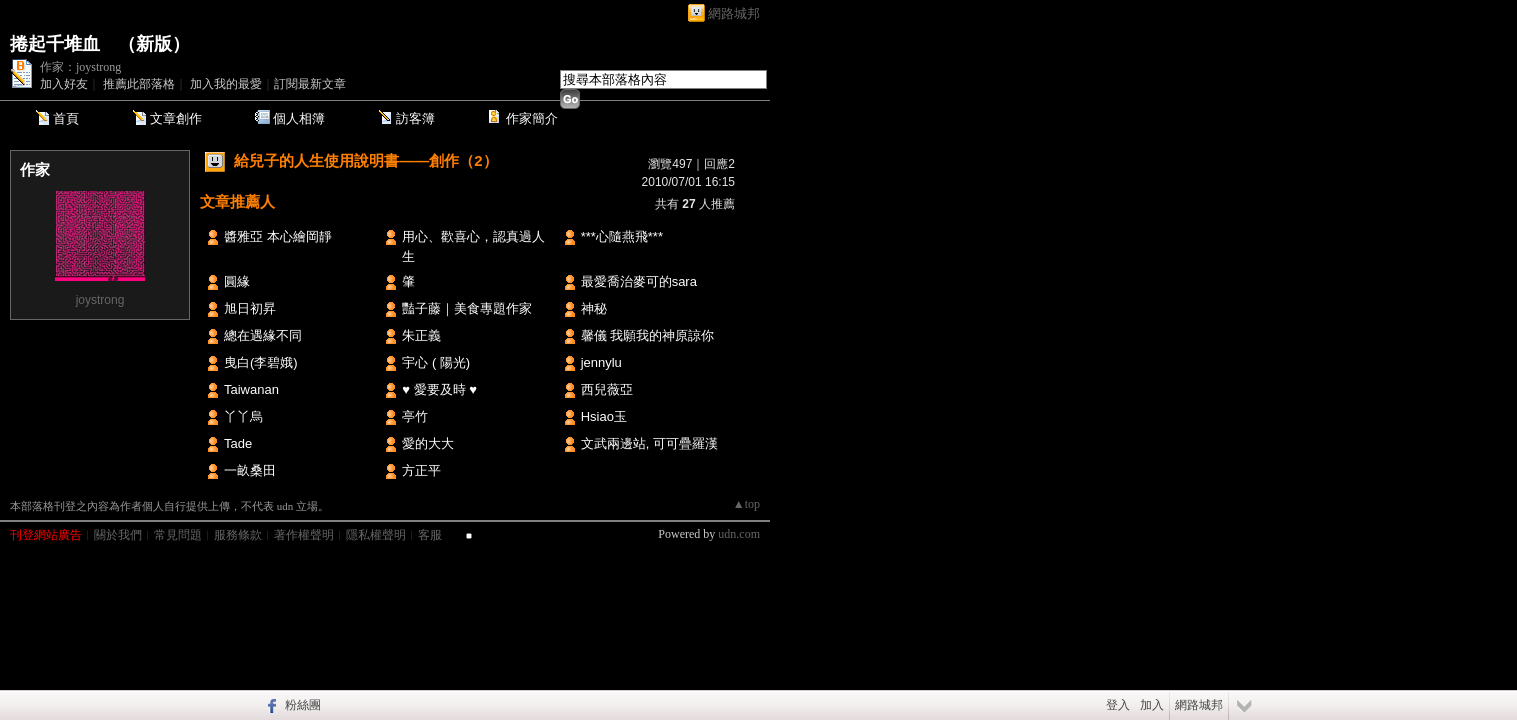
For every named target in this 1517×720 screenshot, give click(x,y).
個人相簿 (299, 118)
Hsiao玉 (604, 416)
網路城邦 (734, 13)
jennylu (601, 362)
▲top (746, 504)
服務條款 (238, 535)
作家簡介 (532, 118)
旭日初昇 (250, 308)
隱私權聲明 (376, 535)
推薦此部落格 (139, 84)
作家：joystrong (80, 67)
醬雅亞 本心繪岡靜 (278, 236)
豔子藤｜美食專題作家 (467, 308)
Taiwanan (251, 389)
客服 (430, 535)
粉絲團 (303, 705)
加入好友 (64, 84)
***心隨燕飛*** (622, 236)
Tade (238, 443)
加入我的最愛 (226, 84)
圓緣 (237, 281)
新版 (154, 44)
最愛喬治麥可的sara (639, 281)
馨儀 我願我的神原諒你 (648, 335)
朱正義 (421, 335)
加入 (1152, 705)
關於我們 (118, 535)
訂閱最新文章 (310, 84)
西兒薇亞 (607, 389)
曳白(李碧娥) (261, 362)
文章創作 (176, 118)
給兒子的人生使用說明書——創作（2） (365, 160)
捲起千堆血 (55, 44)
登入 (1118, 705)
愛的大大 (428, 443)
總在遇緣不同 (263, 335)
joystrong (100, 300)
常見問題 (178, 535)
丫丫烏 (243, 416)
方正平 (421, 470)
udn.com (739, 534)
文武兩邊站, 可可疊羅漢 (649, 443)
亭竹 (415, 416)
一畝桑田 (250, 470)
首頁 (66, 118)
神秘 (594, 308)
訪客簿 (415, 118)
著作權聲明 (304, 535)
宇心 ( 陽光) (436, 362)
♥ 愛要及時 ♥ (439, 389)
